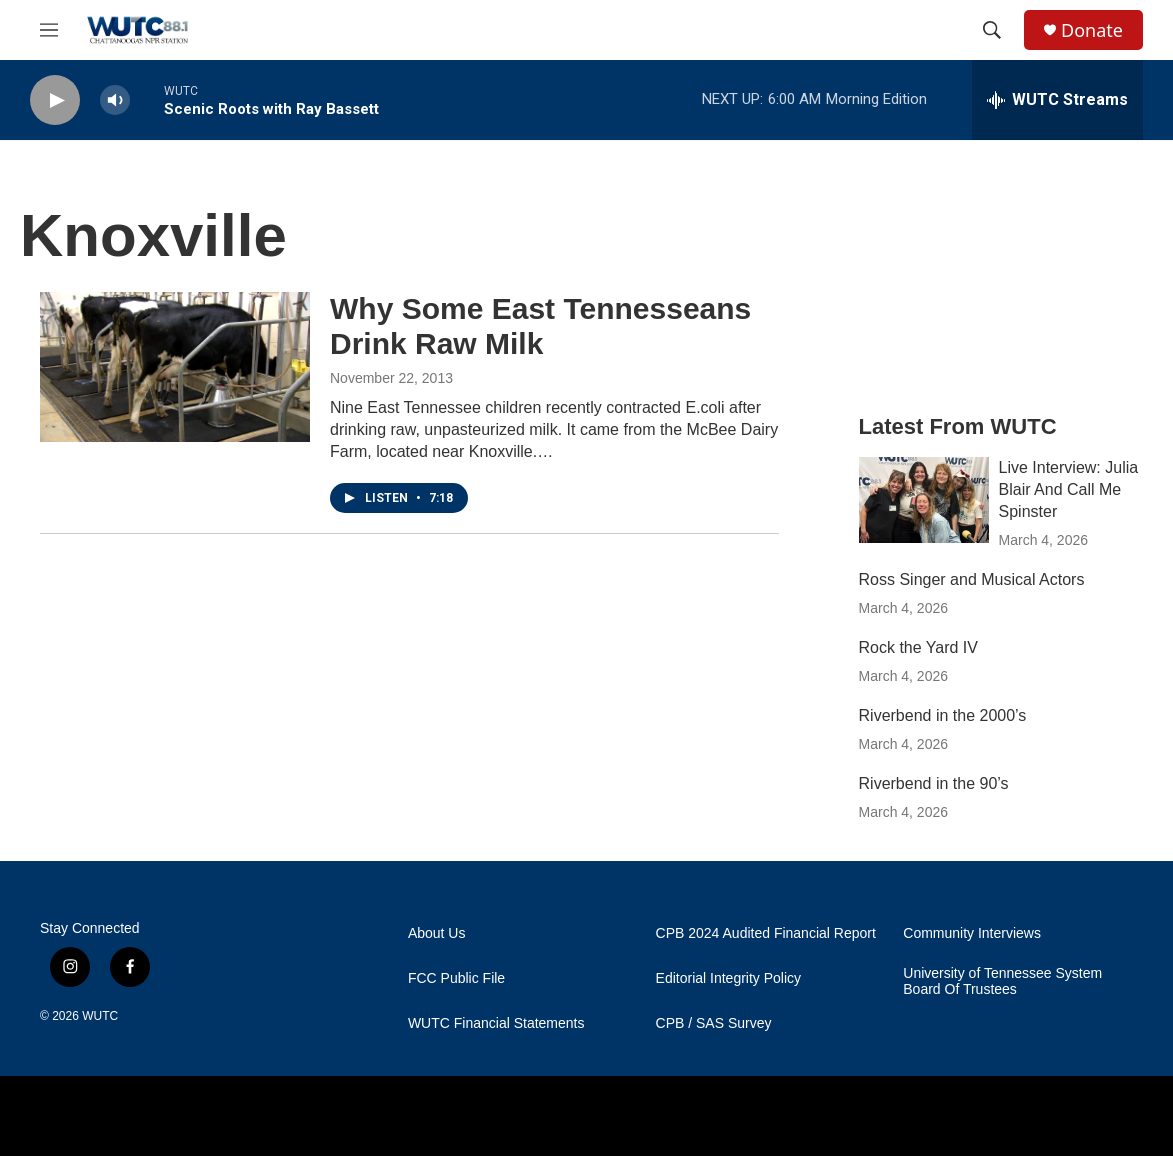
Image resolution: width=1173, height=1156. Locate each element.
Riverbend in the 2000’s (943, 715)
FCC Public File (456, 978)
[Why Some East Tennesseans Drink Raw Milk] (175, 367)
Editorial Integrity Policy (729, 978)
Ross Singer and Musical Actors (972, 579)
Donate (1092, 30)
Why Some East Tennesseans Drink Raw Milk (540, 326)
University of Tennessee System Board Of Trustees (1002, 981)
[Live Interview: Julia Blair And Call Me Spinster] (924, 500)
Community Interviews (972, 933)
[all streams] (1057, 100)
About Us (437, 933)
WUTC (100, 1016)
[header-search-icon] (992, 30)
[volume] (115, 100)
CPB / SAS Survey (714, 1023)
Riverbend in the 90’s (934, 783)
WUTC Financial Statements (496, 1023)
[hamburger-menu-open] (49, 30)
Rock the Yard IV (918, 647)
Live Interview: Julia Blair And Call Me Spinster (1069, 489)
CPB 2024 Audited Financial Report (766, 933)
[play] (55, 100)
